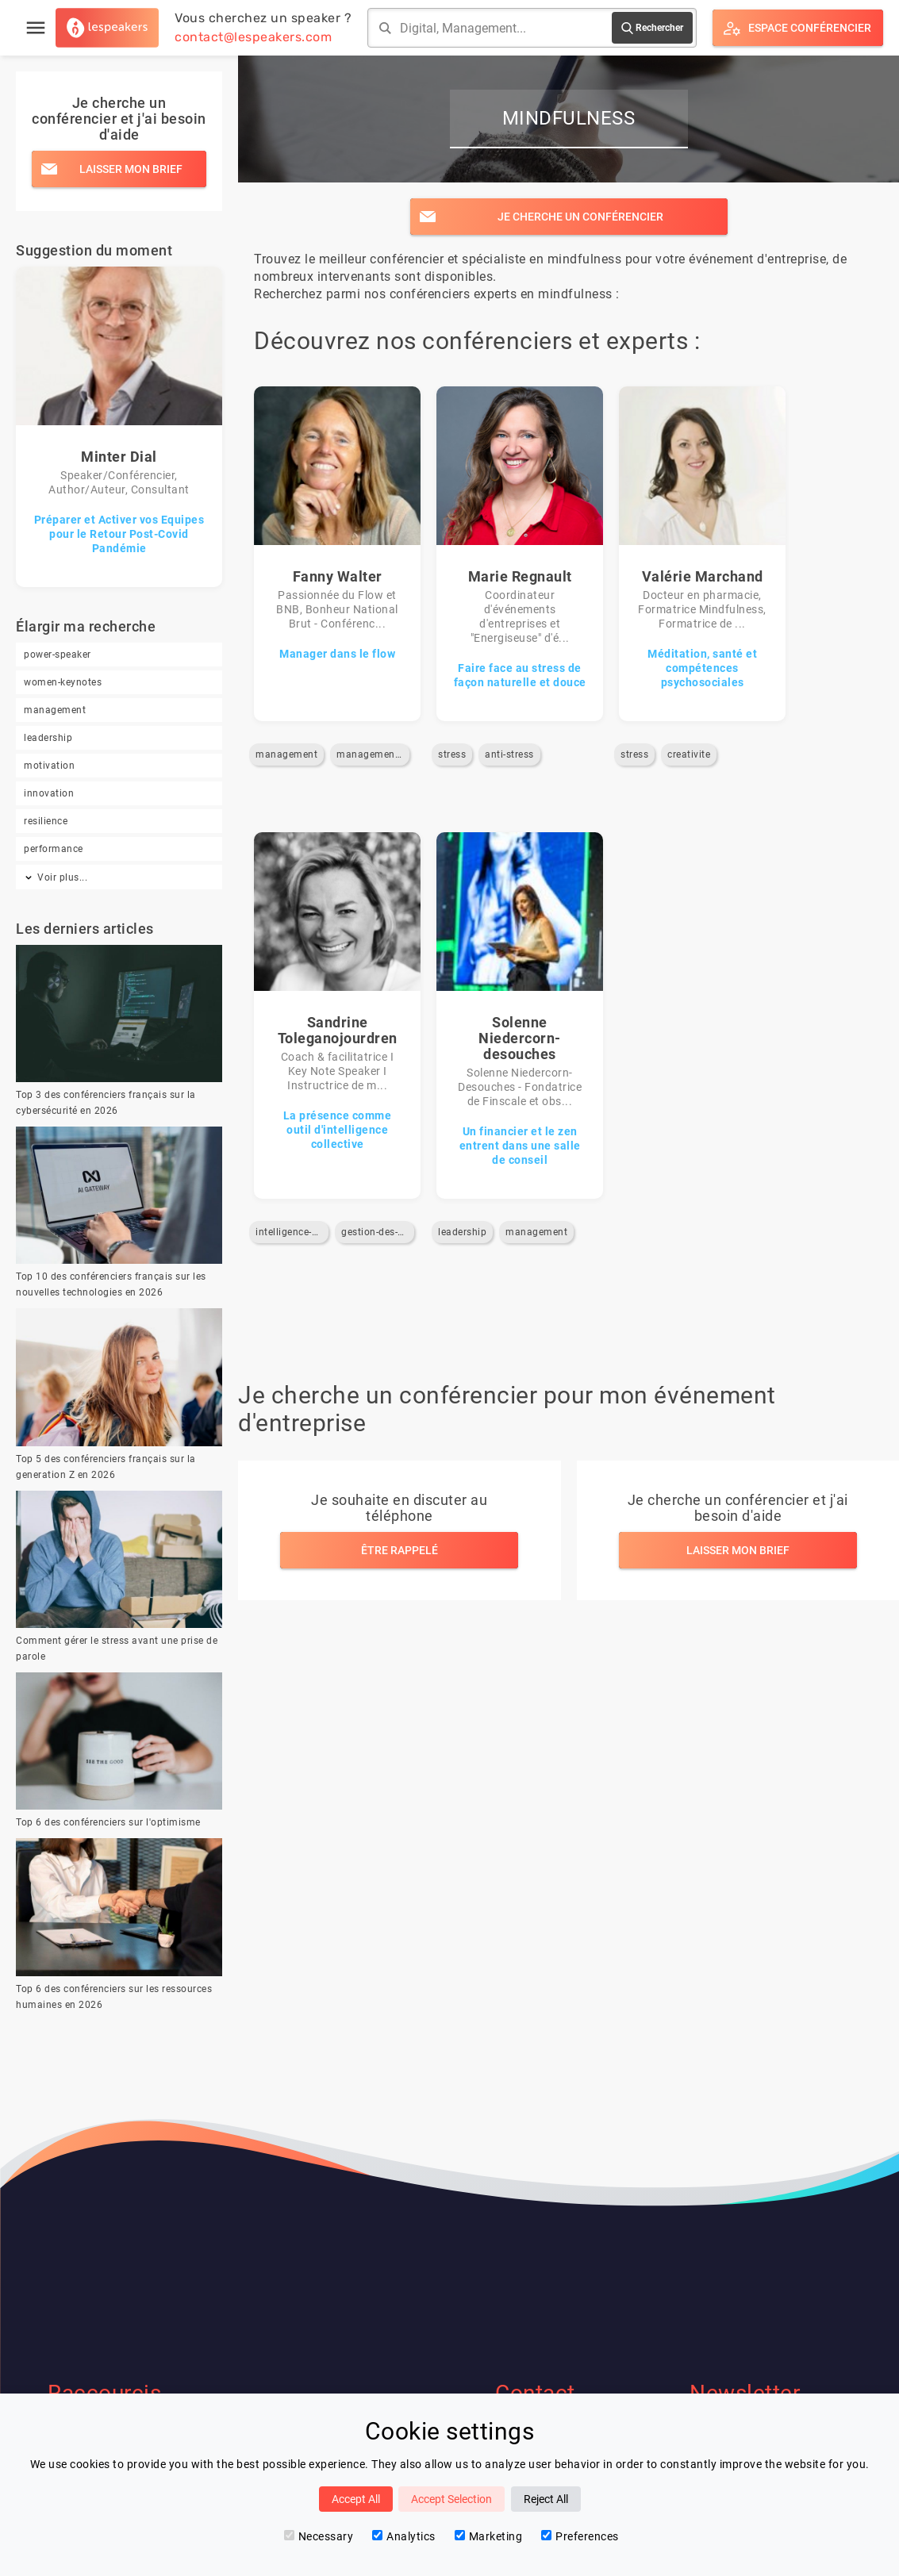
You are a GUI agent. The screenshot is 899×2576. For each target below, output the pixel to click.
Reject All (546, 2499)
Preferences (580, 2536)
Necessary (319, 2536)
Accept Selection (451, 2499)
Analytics (404, 2536)
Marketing (489, 2536)
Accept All (356, 2499)
